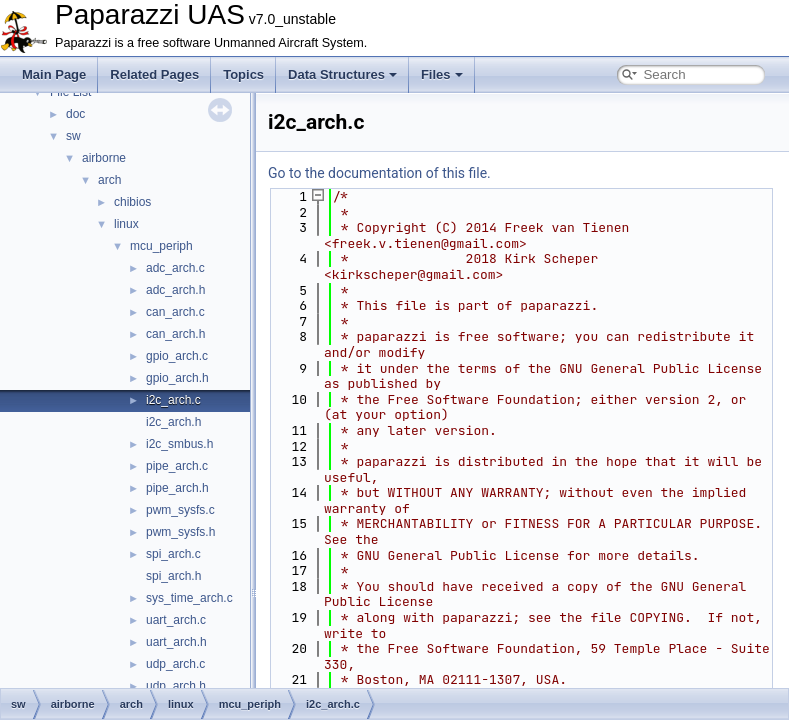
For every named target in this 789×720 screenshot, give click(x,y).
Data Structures (342, 74)
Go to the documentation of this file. (379, 173)
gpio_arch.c (177, 356)
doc (75, 114)
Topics (243, 74)
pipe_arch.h (177, 488)
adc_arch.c (175, 268)
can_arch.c (175, 312)
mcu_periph (161, 246)
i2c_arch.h (173, 422)
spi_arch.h (173, 576)
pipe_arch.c (177, 466)
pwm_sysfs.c (180, 510)
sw (73, 136)
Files (442, 74)
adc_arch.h (175, 290)
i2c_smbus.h (179, 444)
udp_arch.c (175, 664)
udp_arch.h (176, 686)
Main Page (54, 74)
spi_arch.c (173, 554)
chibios (132, 202)
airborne (104, 158)
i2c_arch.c (173, 400)
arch (109, 180)
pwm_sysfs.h (180, 532)
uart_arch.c (176, 620)
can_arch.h (175, 334)
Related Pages (154, 74)
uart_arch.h (176, 642)
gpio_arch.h (177, 378)
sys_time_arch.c (189, 598)
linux (126, 224)
